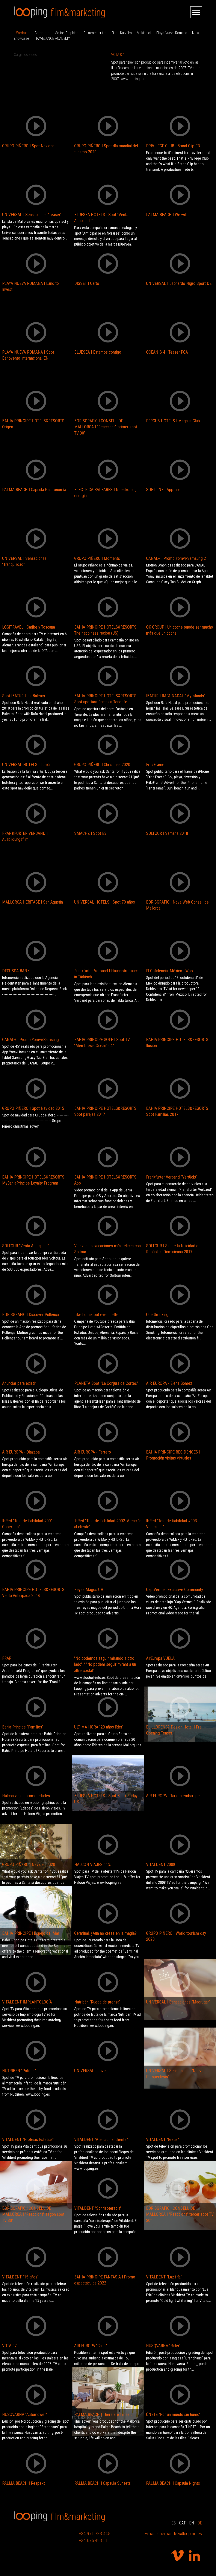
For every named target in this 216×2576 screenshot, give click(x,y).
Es (173, 2523)
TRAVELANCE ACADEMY (52, 38)
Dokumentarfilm (95, 33)
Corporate (42, 33)
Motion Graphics (66, 33)
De (200, 2523)
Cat (182, 2523)
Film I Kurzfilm (122, 33)
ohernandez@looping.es (179, 2533)
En (191, 2523)
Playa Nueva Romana (172, 33)
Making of (144, 33)
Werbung (23, 33)
